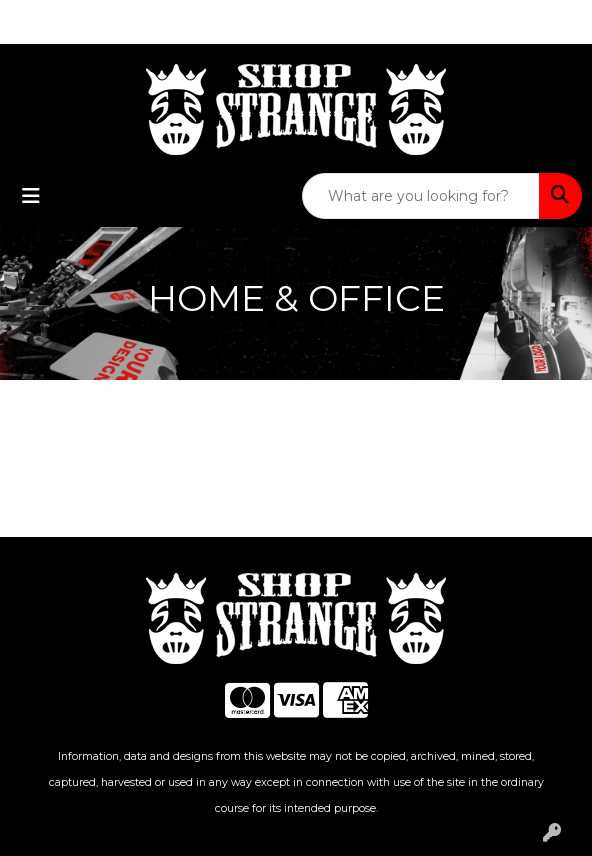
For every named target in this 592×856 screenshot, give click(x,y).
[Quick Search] (421, 196)
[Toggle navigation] (31, 196)
